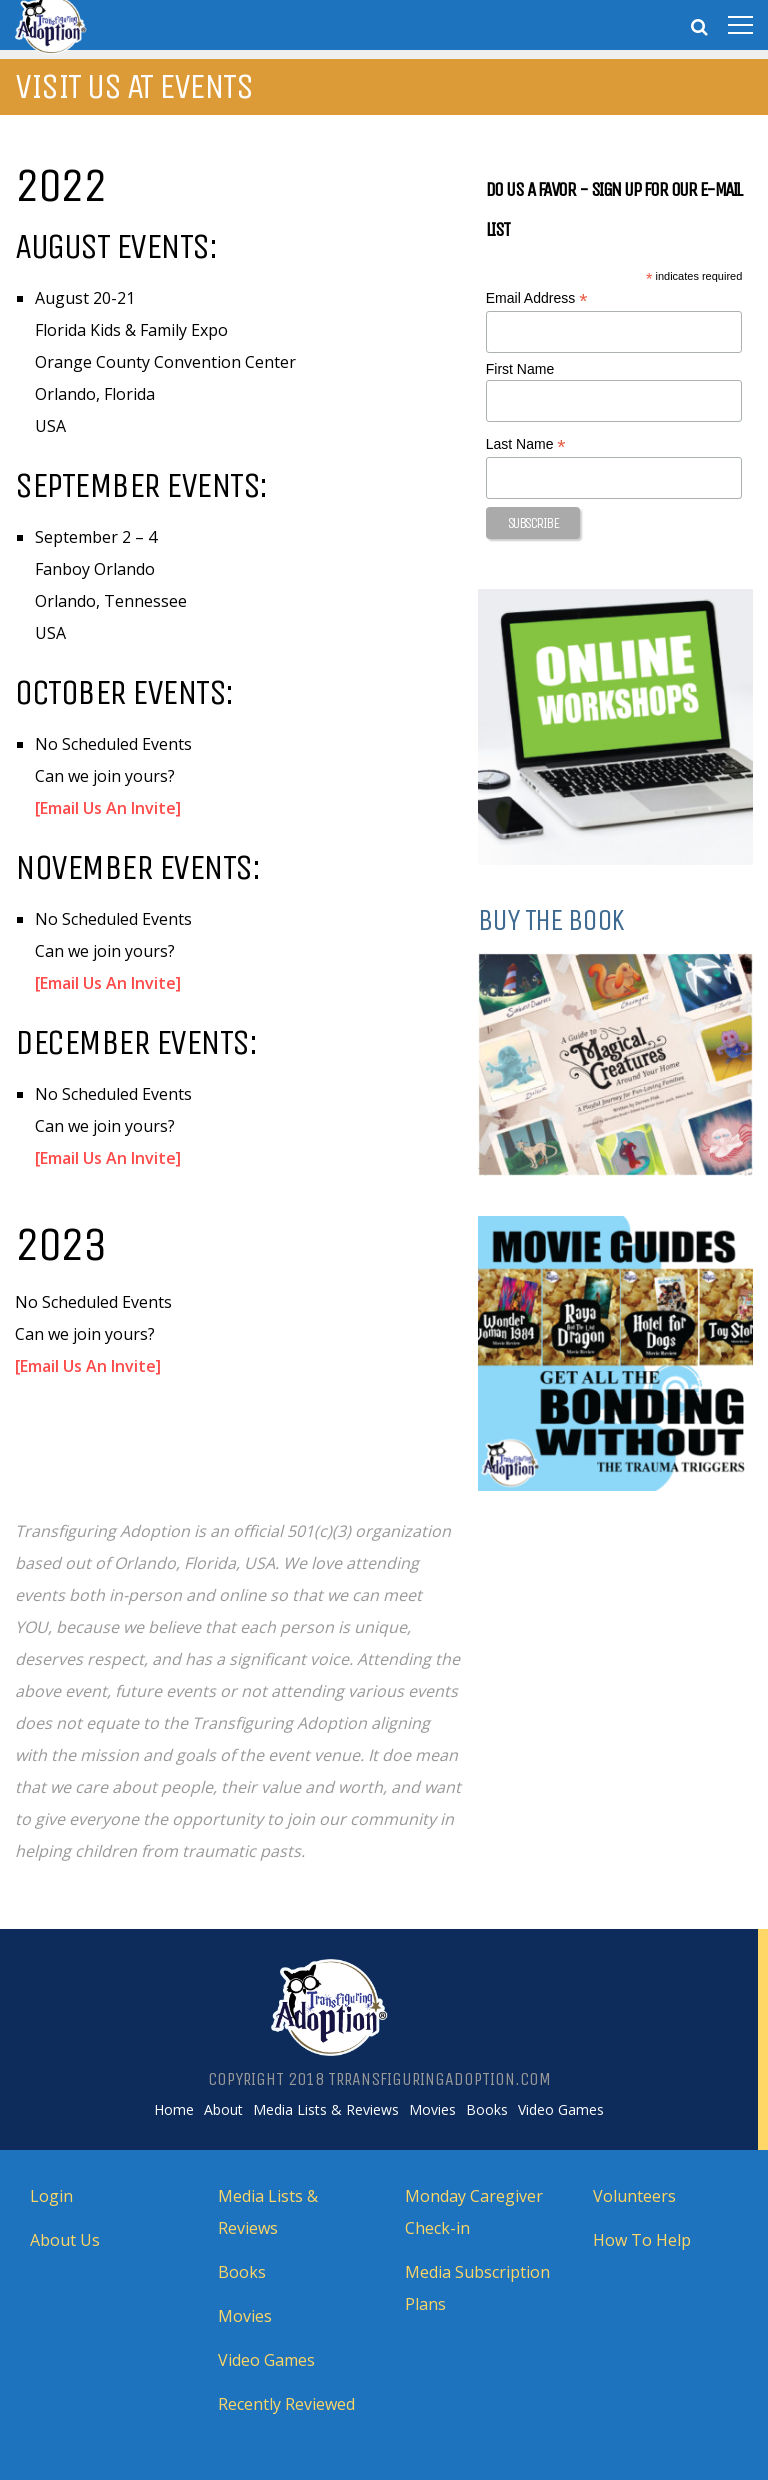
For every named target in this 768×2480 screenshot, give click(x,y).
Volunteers (634, 2196)
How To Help (642, 2240)
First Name (520, 369)
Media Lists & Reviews (326, 2110)
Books (487, 2110)
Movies (432, 2110)
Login (51, 2196)
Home (174, 2110)
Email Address (537, 298)
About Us (65, 2240)
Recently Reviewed (286, 2404)
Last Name (526, 444)
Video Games (561, 2110)
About (223, 2110)
